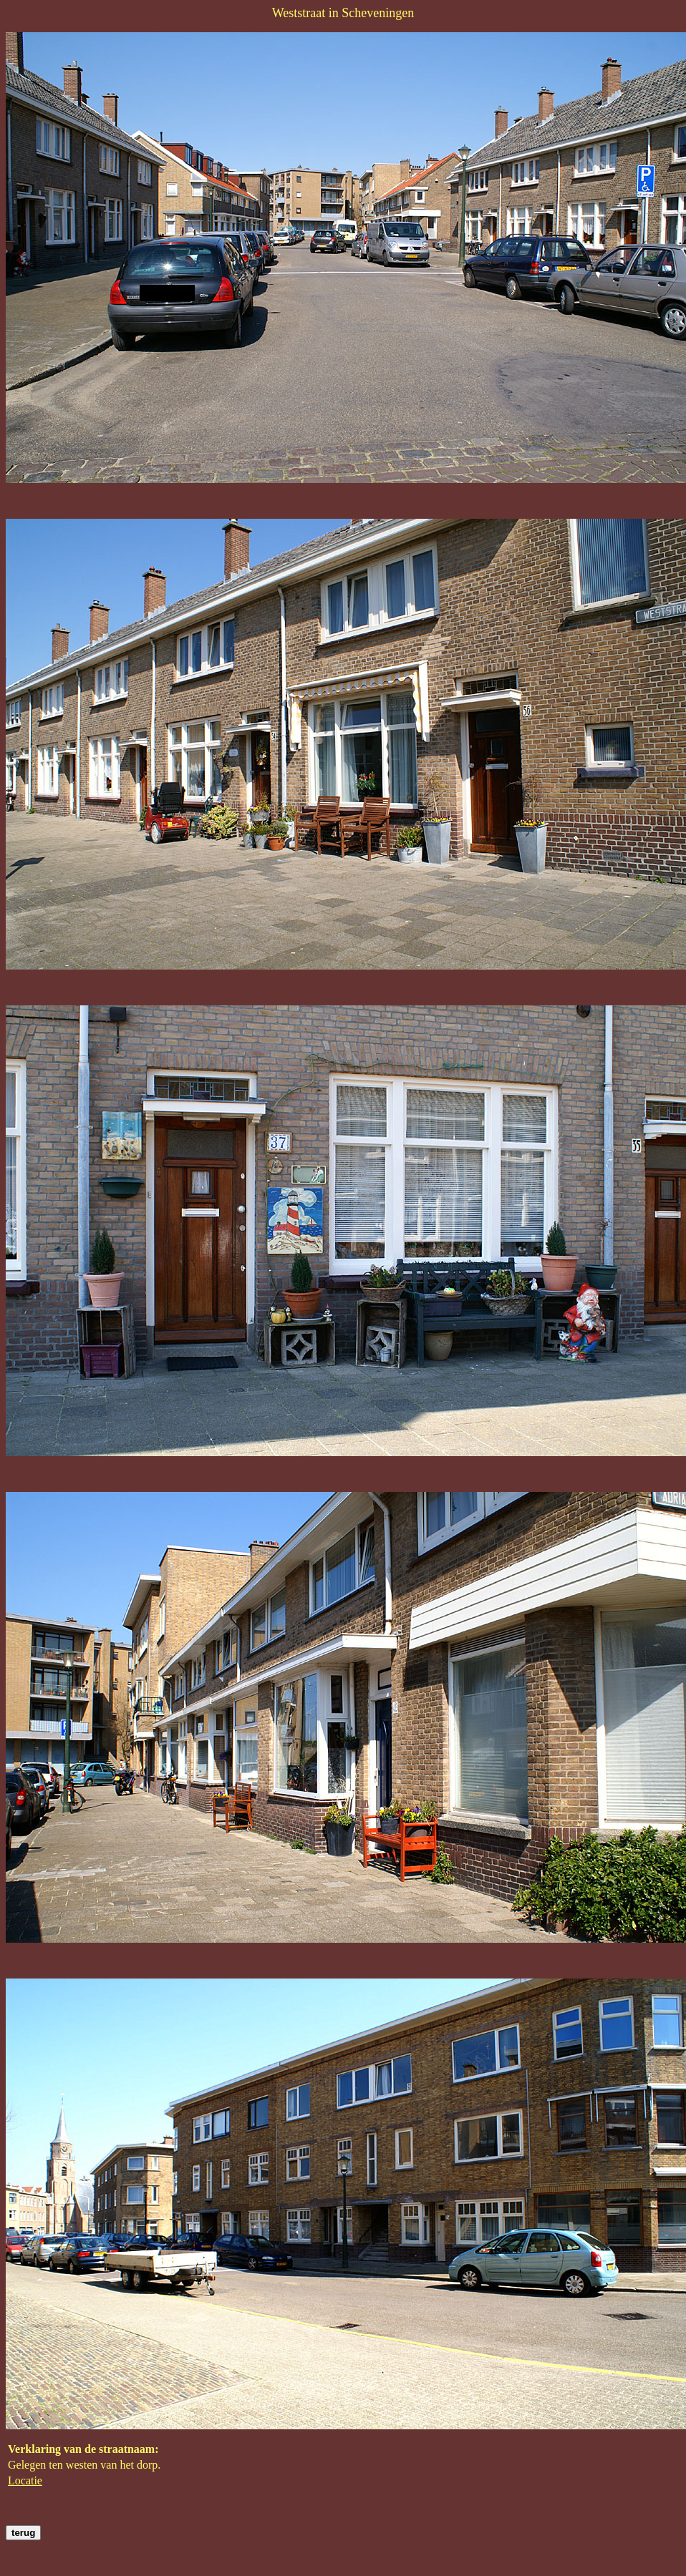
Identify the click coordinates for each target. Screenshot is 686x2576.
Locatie (25, 2480)
